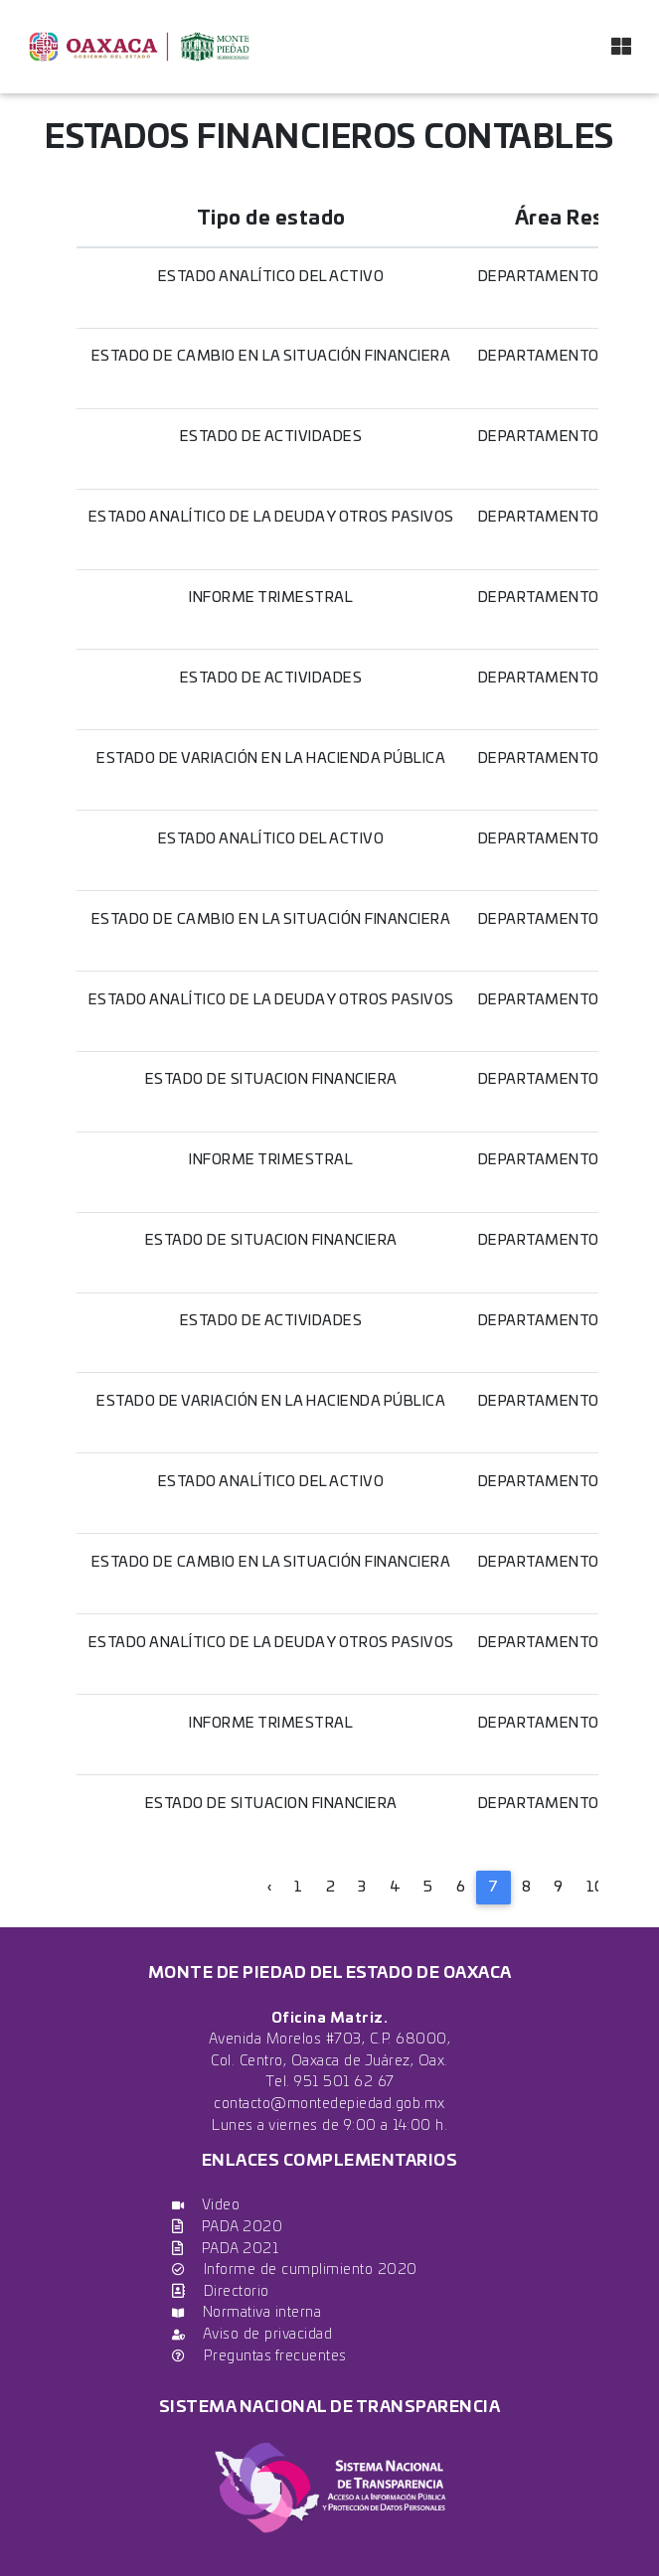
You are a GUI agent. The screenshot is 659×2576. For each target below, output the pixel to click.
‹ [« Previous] (269, 1887)
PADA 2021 (225, 2248)
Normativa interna (246, 2312)
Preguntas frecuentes (259, 2356)
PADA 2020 (227, 2226)
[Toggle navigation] (621, 47)
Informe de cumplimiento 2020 (294, 2269)
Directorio (220, 2291)
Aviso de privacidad (252, 2334)
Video (206, 2204)
